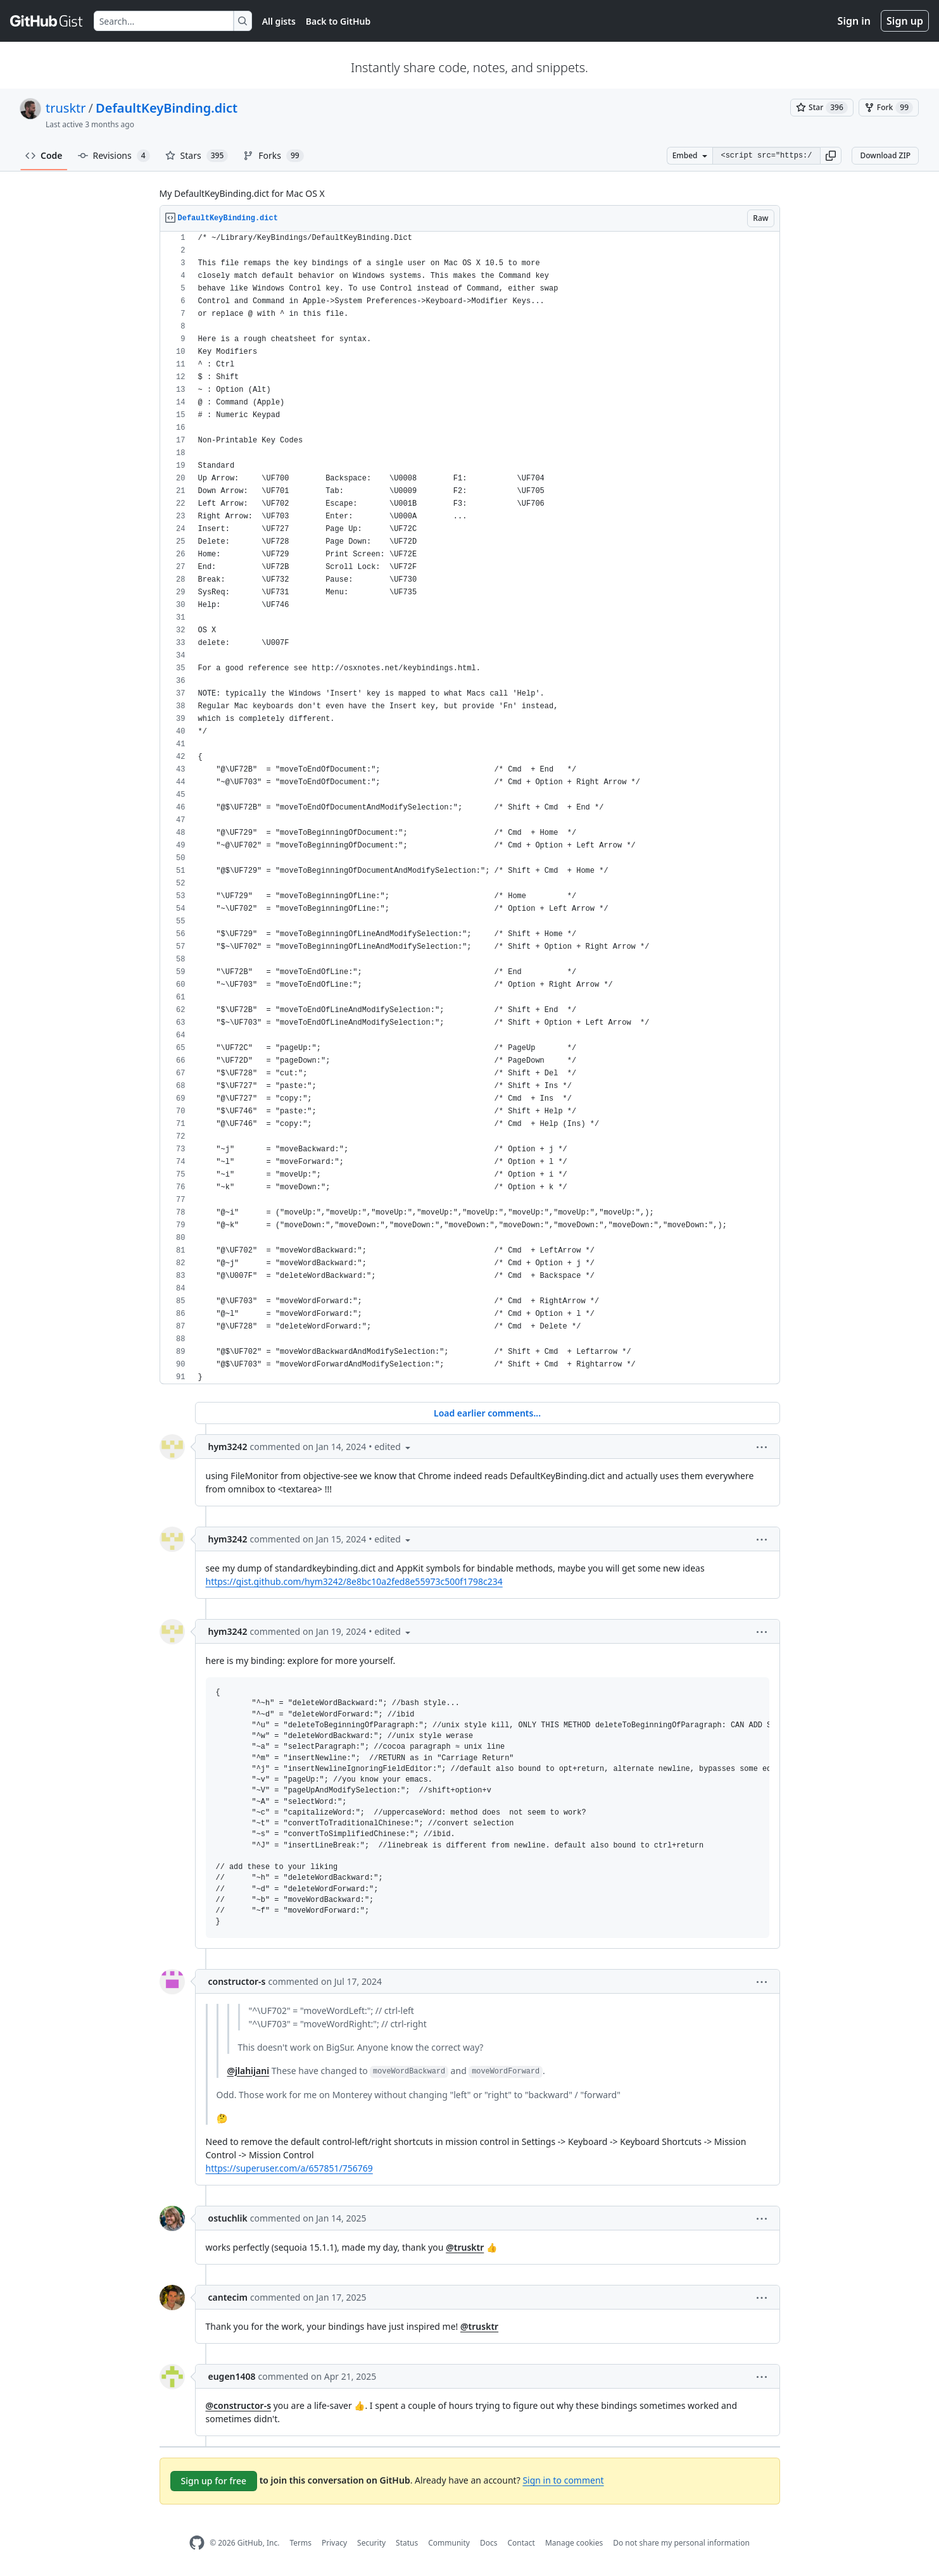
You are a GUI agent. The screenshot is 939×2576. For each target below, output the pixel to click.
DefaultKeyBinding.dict (166, 107)
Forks (273, 155)
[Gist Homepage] (47, 20)
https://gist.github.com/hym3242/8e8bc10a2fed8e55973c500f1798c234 (354, 1581)
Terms (300, 2542)
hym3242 (228, 1447)
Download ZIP (885, 155)
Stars (197, 155)
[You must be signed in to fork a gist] (889, 107)
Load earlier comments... (487, 1413)
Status (407, 2542)
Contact (520, 2542)
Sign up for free (214, 2481)
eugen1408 (232, 2376)
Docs (489, 2542)
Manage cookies (574, 2542)
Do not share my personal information (681, 2542)
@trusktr (465, 2247)
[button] (830, 156)
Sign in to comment (562, 2480)
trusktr (66, 107)
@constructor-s (239, 2405)
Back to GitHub (338, 21)
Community (449, 2542)
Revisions (114, 155)
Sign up (904, 21)
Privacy (334, 2542)
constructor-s (237, 1981)
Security (371, 2542)
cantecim (228, 2297)
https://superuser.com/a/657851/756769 (289, 2168)
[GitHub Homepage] (197, 2543)
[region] (469, 808)
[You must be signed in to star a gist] (822, 107)
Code (44, 155)
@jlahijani (248, 2071)
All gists (279, 21)
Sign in (854, 21)
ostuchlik (228, 2218)
